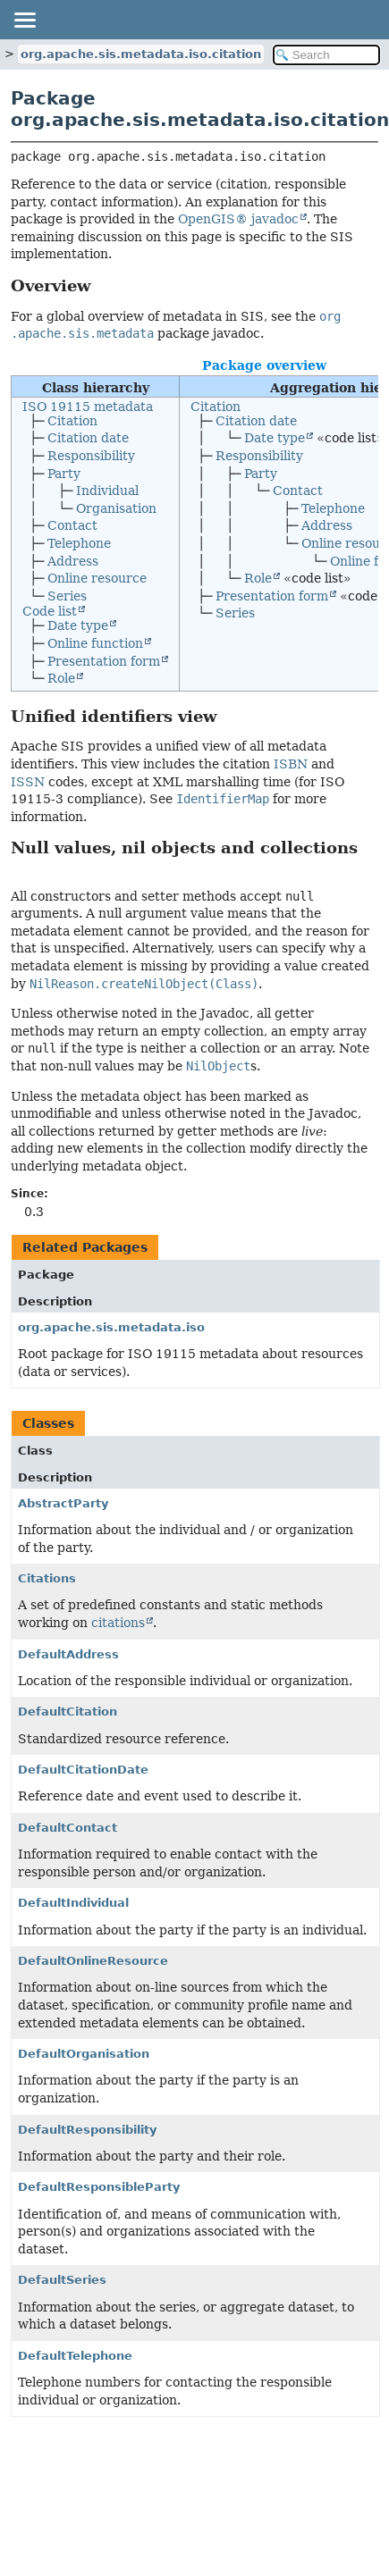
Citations (47, 1578)
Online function (95, 643)
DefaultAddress (68, 1654)
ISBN (291, 764)
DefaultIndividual (73, 1902)
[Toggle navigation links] (24, 19)
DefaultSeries (62, 2280)
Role (61, 678)
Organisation (116, 508)
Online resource (97, 578)
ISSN (28, 782)
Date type (77, 625)
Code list (49, 611)
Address (72, 561)
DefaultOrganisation (83, 2053)
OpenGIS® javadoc (238, 219)
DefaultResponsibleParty (99, 2187)
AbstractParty (63, 1503)
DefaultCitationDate (83, 1769)
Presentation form (103, 661)
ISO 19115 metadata (87, 406)
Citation (72, 421)
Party (63, 473)
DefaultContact (67, 1827)
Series (67, 596)
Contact (72, 525)
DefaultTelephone (75, 2355)
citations (118, 1622)
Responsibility (91, 456)
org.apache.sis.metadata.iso (111, 1327)
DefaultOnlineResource (93, 1961)
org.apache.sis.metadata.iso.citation (141, 54)
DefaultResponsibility (87, 2129)
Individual (107, 490)
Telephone (79, 543)
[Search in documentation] (326, 55)
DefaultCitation (67, 1711)
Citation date (88, 438)
